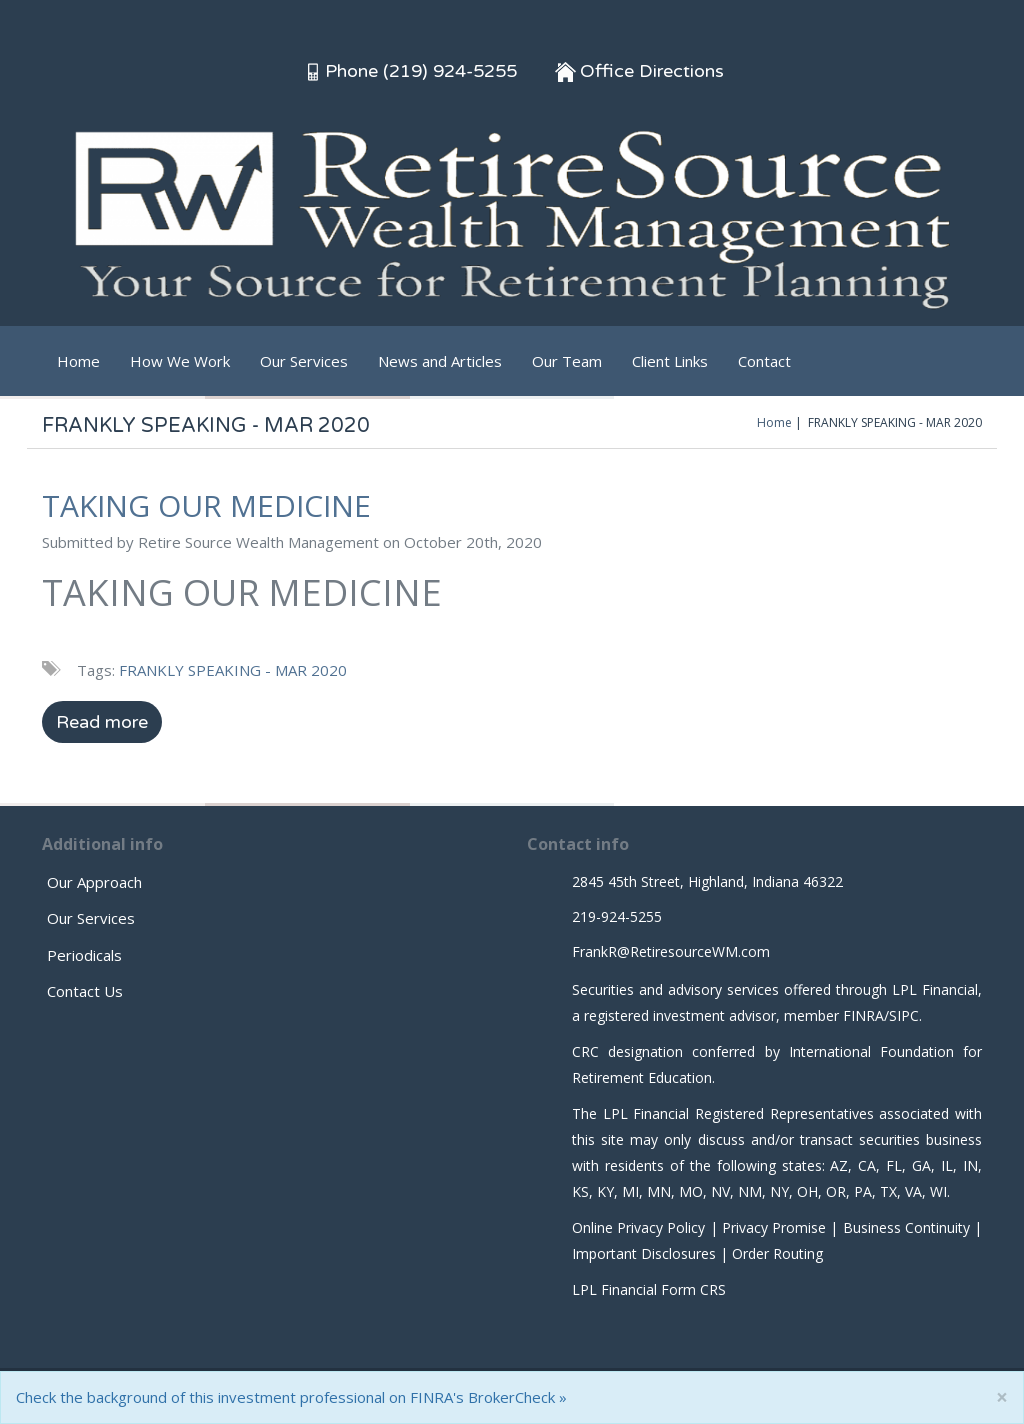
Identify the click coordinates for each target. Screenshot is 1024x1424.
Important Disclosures (644, 1253)
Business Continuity (906, 1227)
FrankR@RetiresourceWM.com (671, 951)
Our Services (304, 361)
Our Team (567, 361)
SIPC (904, 1015)
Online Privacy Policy (638, 1227)
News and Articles (440, 361)
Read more (102, 722)
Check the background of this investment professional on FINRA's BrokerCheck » (291, 1397)
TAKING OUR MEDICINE (206, 505)
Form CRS (693, 1289)
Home (78, 361)
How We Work (180, 361)
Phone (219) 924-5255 (410, 71)
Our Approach (94, 882)
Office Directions (639, 71)
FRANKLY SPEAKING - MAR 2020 (233, 670)
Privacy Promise (774, 1227)
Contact (764, 361)
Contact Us (85, 991)
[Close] (1002, 1397)
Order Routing (777, 1253)
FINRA (863, 1015)
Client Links (670, 361)
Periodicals (84, 955)
